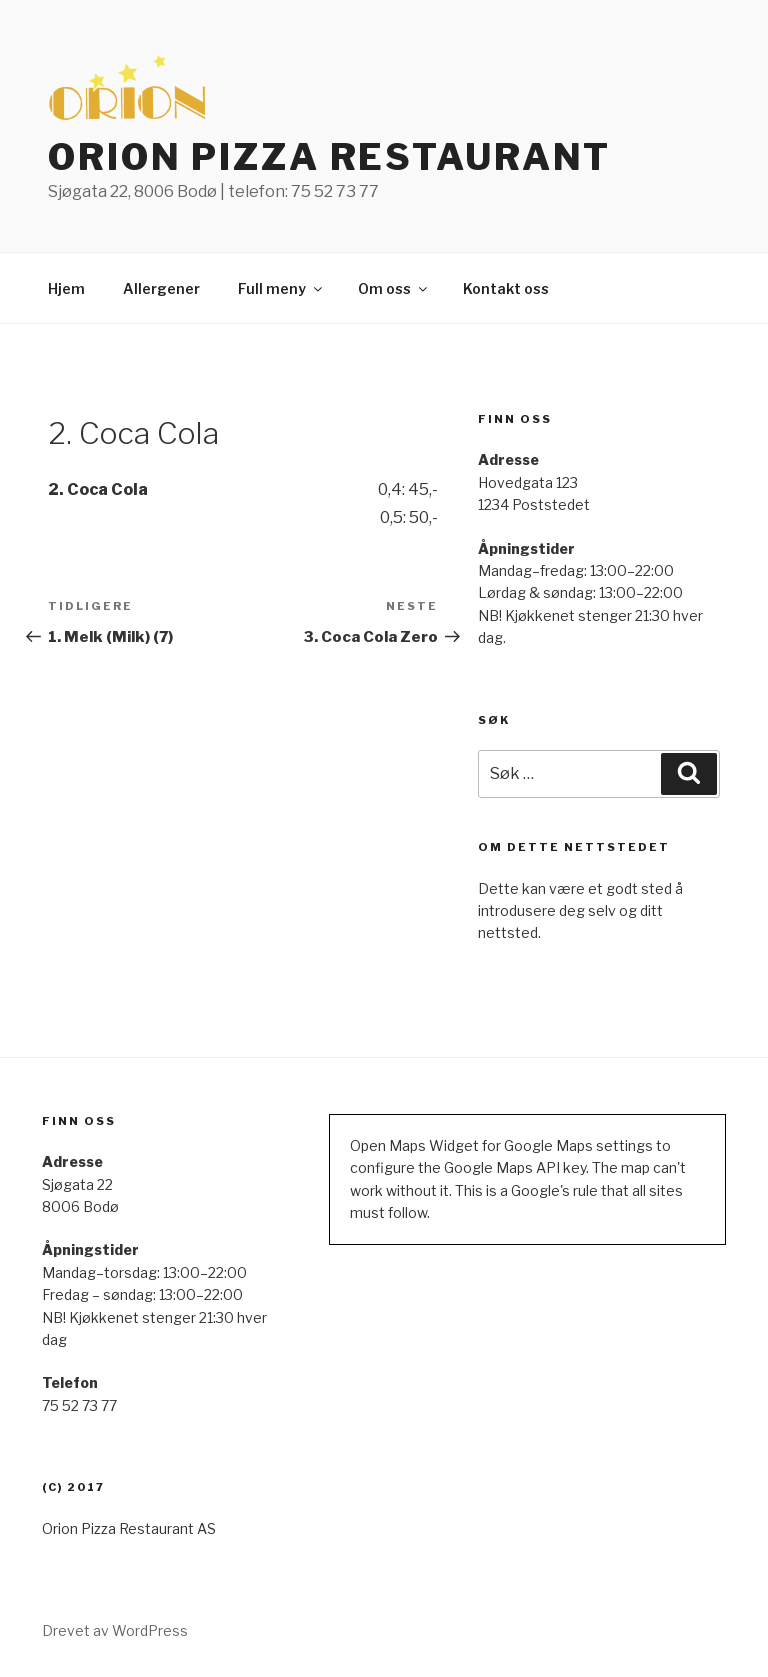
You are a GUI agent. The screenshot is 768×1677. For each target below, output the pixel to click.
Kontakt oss (506, 288)
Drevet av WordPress (115, 1630)
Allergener (161, 288)
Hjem (66, 288)
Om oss (394, 288)
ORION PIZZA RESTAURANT (329, 157)
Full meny (281, 288)
